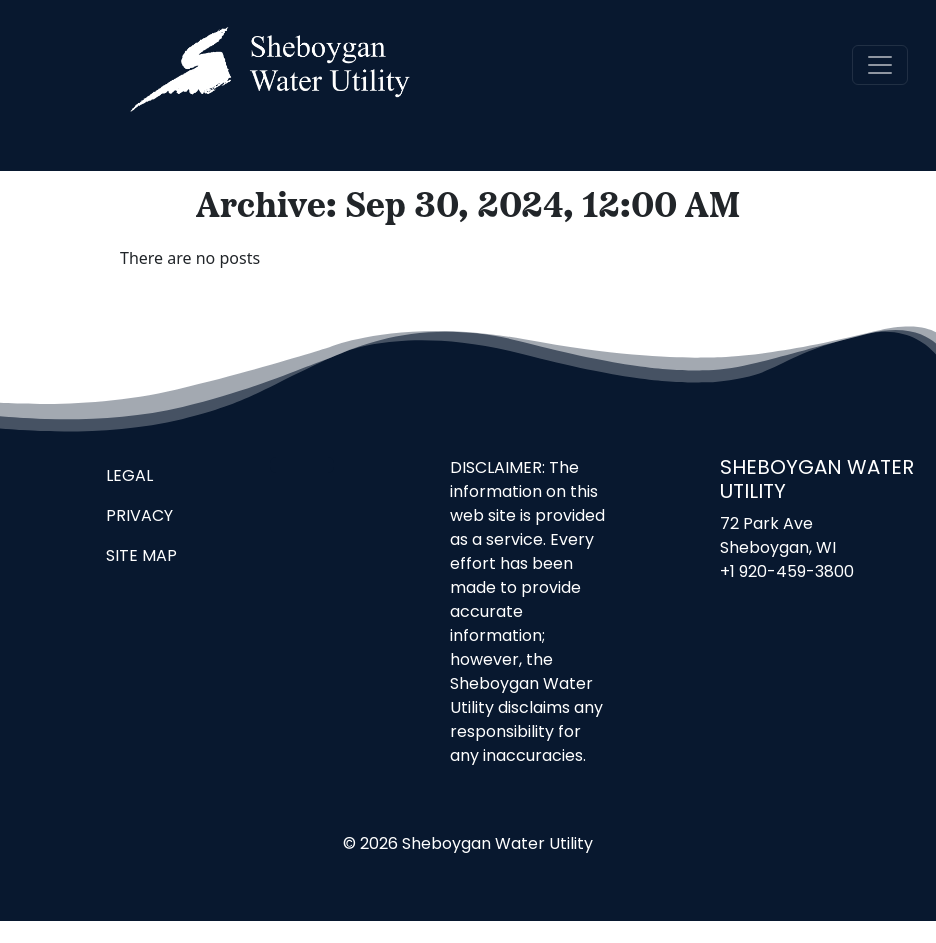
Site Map (141, 557)
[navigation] (880, 65)
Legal (129, 477)
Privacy (139, 517)
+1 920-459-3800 (787, 573)
